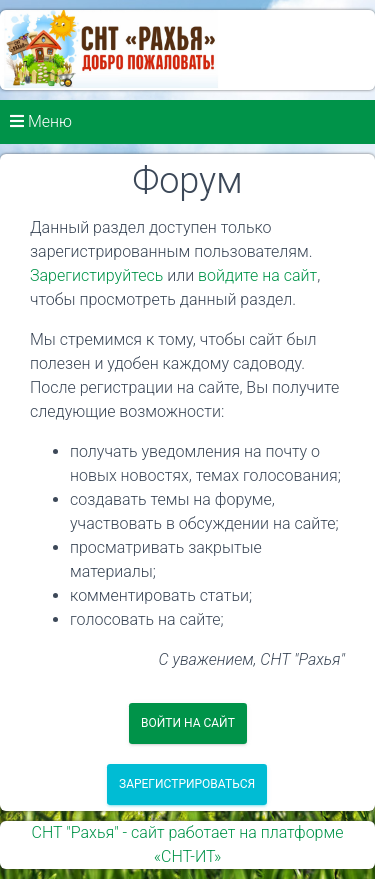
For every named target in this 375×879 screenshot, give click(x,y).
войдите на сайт (257, 275)
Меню (41, 121)
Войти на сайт (188, 723)
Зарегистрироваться (187, 784)
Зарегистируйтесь (96, 275)
